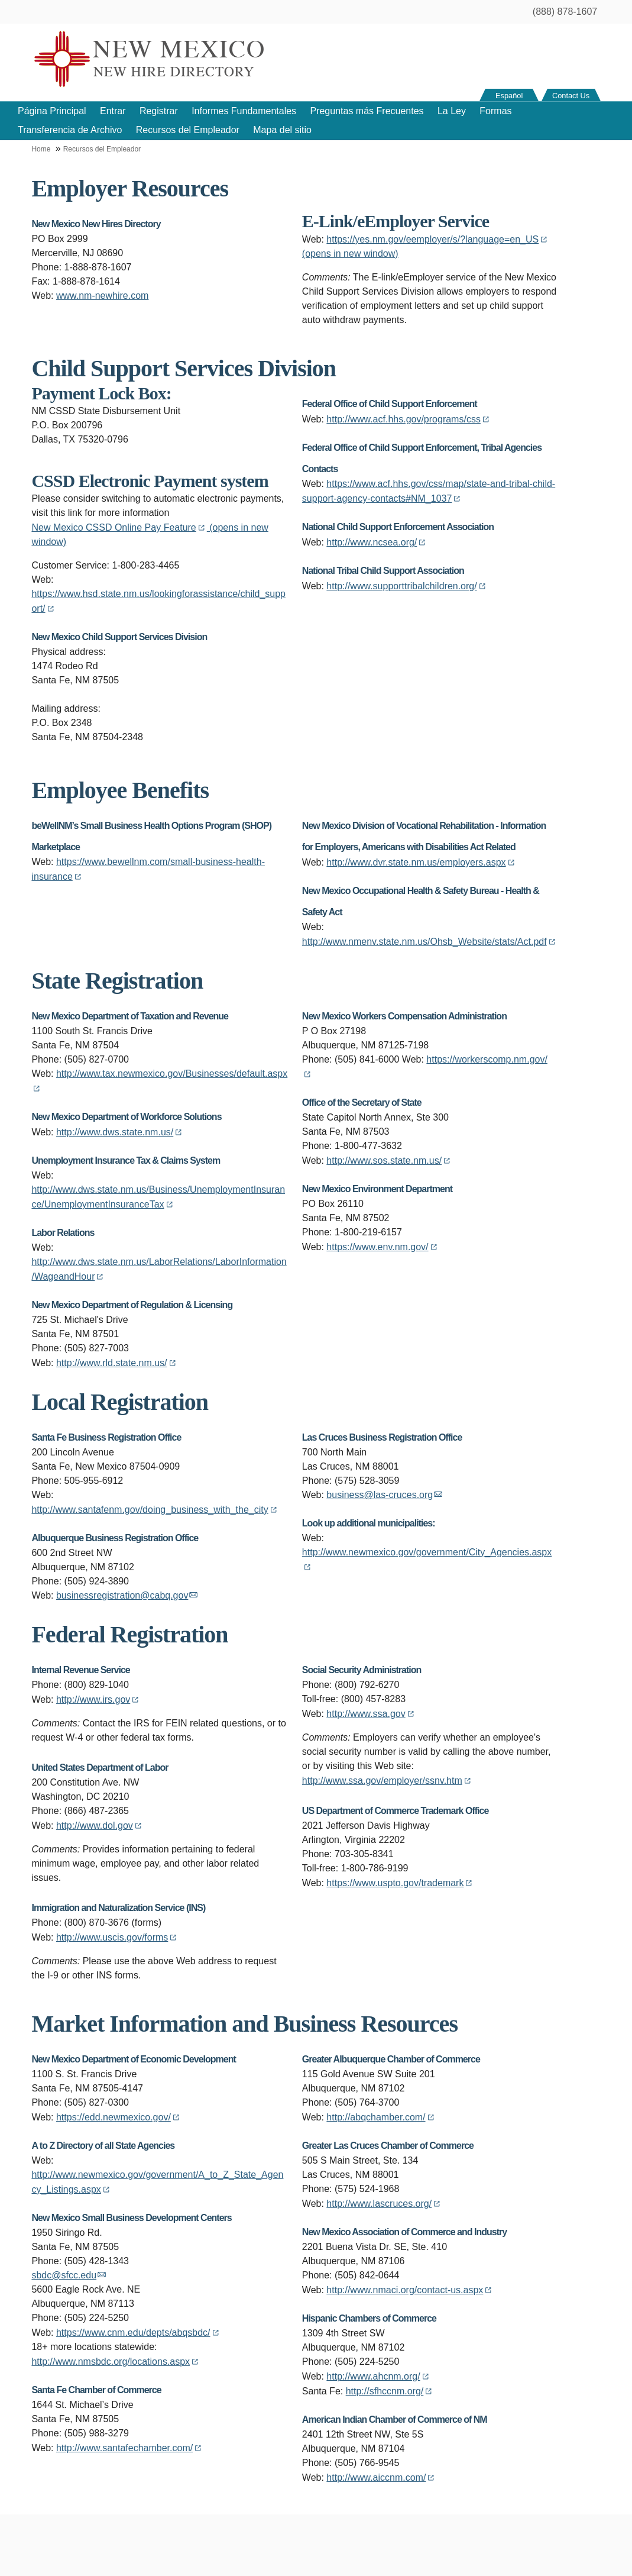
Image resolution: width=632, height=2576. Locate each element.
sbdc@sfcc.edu (68, 2275)
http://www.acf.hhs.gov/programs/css (408, 419)
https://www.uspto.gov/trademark (400, 1883)
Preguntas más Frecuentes (366, 111)
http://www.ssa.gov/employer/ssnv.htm (387, 1781)
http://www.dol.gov (100, 1825)
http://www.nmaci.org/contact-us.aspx (410, 2290)
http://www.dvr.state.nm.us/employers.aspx (421, 862)
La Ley (451, 111)
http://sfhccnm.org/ (390, 2391)
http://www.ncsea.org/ (376, 542)
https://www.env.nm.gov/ (382, 1247)
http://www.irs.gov (98, 1699)
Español (509, 95)
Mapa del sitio (282, 130)
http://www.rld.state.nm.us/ (117, 1363)
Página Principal (52, 111)
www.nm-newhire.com (102, 295)
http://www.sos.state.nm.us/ (389, 1160)
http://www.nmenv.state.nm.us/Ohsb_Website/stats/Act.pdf (430, 942)
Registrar (159, 111)
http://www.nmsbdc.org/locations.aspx (115, 2362)
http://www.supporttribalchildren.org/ (406, 586)
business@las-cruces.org (384, 1495)
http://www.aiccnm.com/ (381, 2477)
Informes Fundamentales (244, 111)
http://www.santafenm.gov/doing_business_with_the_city (154, 1510)
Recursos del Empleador (187, 130)
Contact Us (570, 95)
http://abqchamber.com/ (381, 2117)
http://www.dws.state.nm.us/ (120, 1132)
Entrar (113, 111)
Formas (495, 111)
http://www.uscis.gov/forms (117, 1937)
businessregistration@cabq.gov (126, 1595)
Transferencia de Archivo (70, 130)
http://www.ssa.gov (371, 1714)
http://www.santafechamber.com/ (129, 2448)
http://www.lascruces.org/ (384, 2204)
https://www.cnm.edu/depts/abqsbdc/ (138, 2333)
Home (40, 149)
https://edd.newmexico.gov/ (119, 2117)
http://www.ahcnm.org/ (378, 2376)
